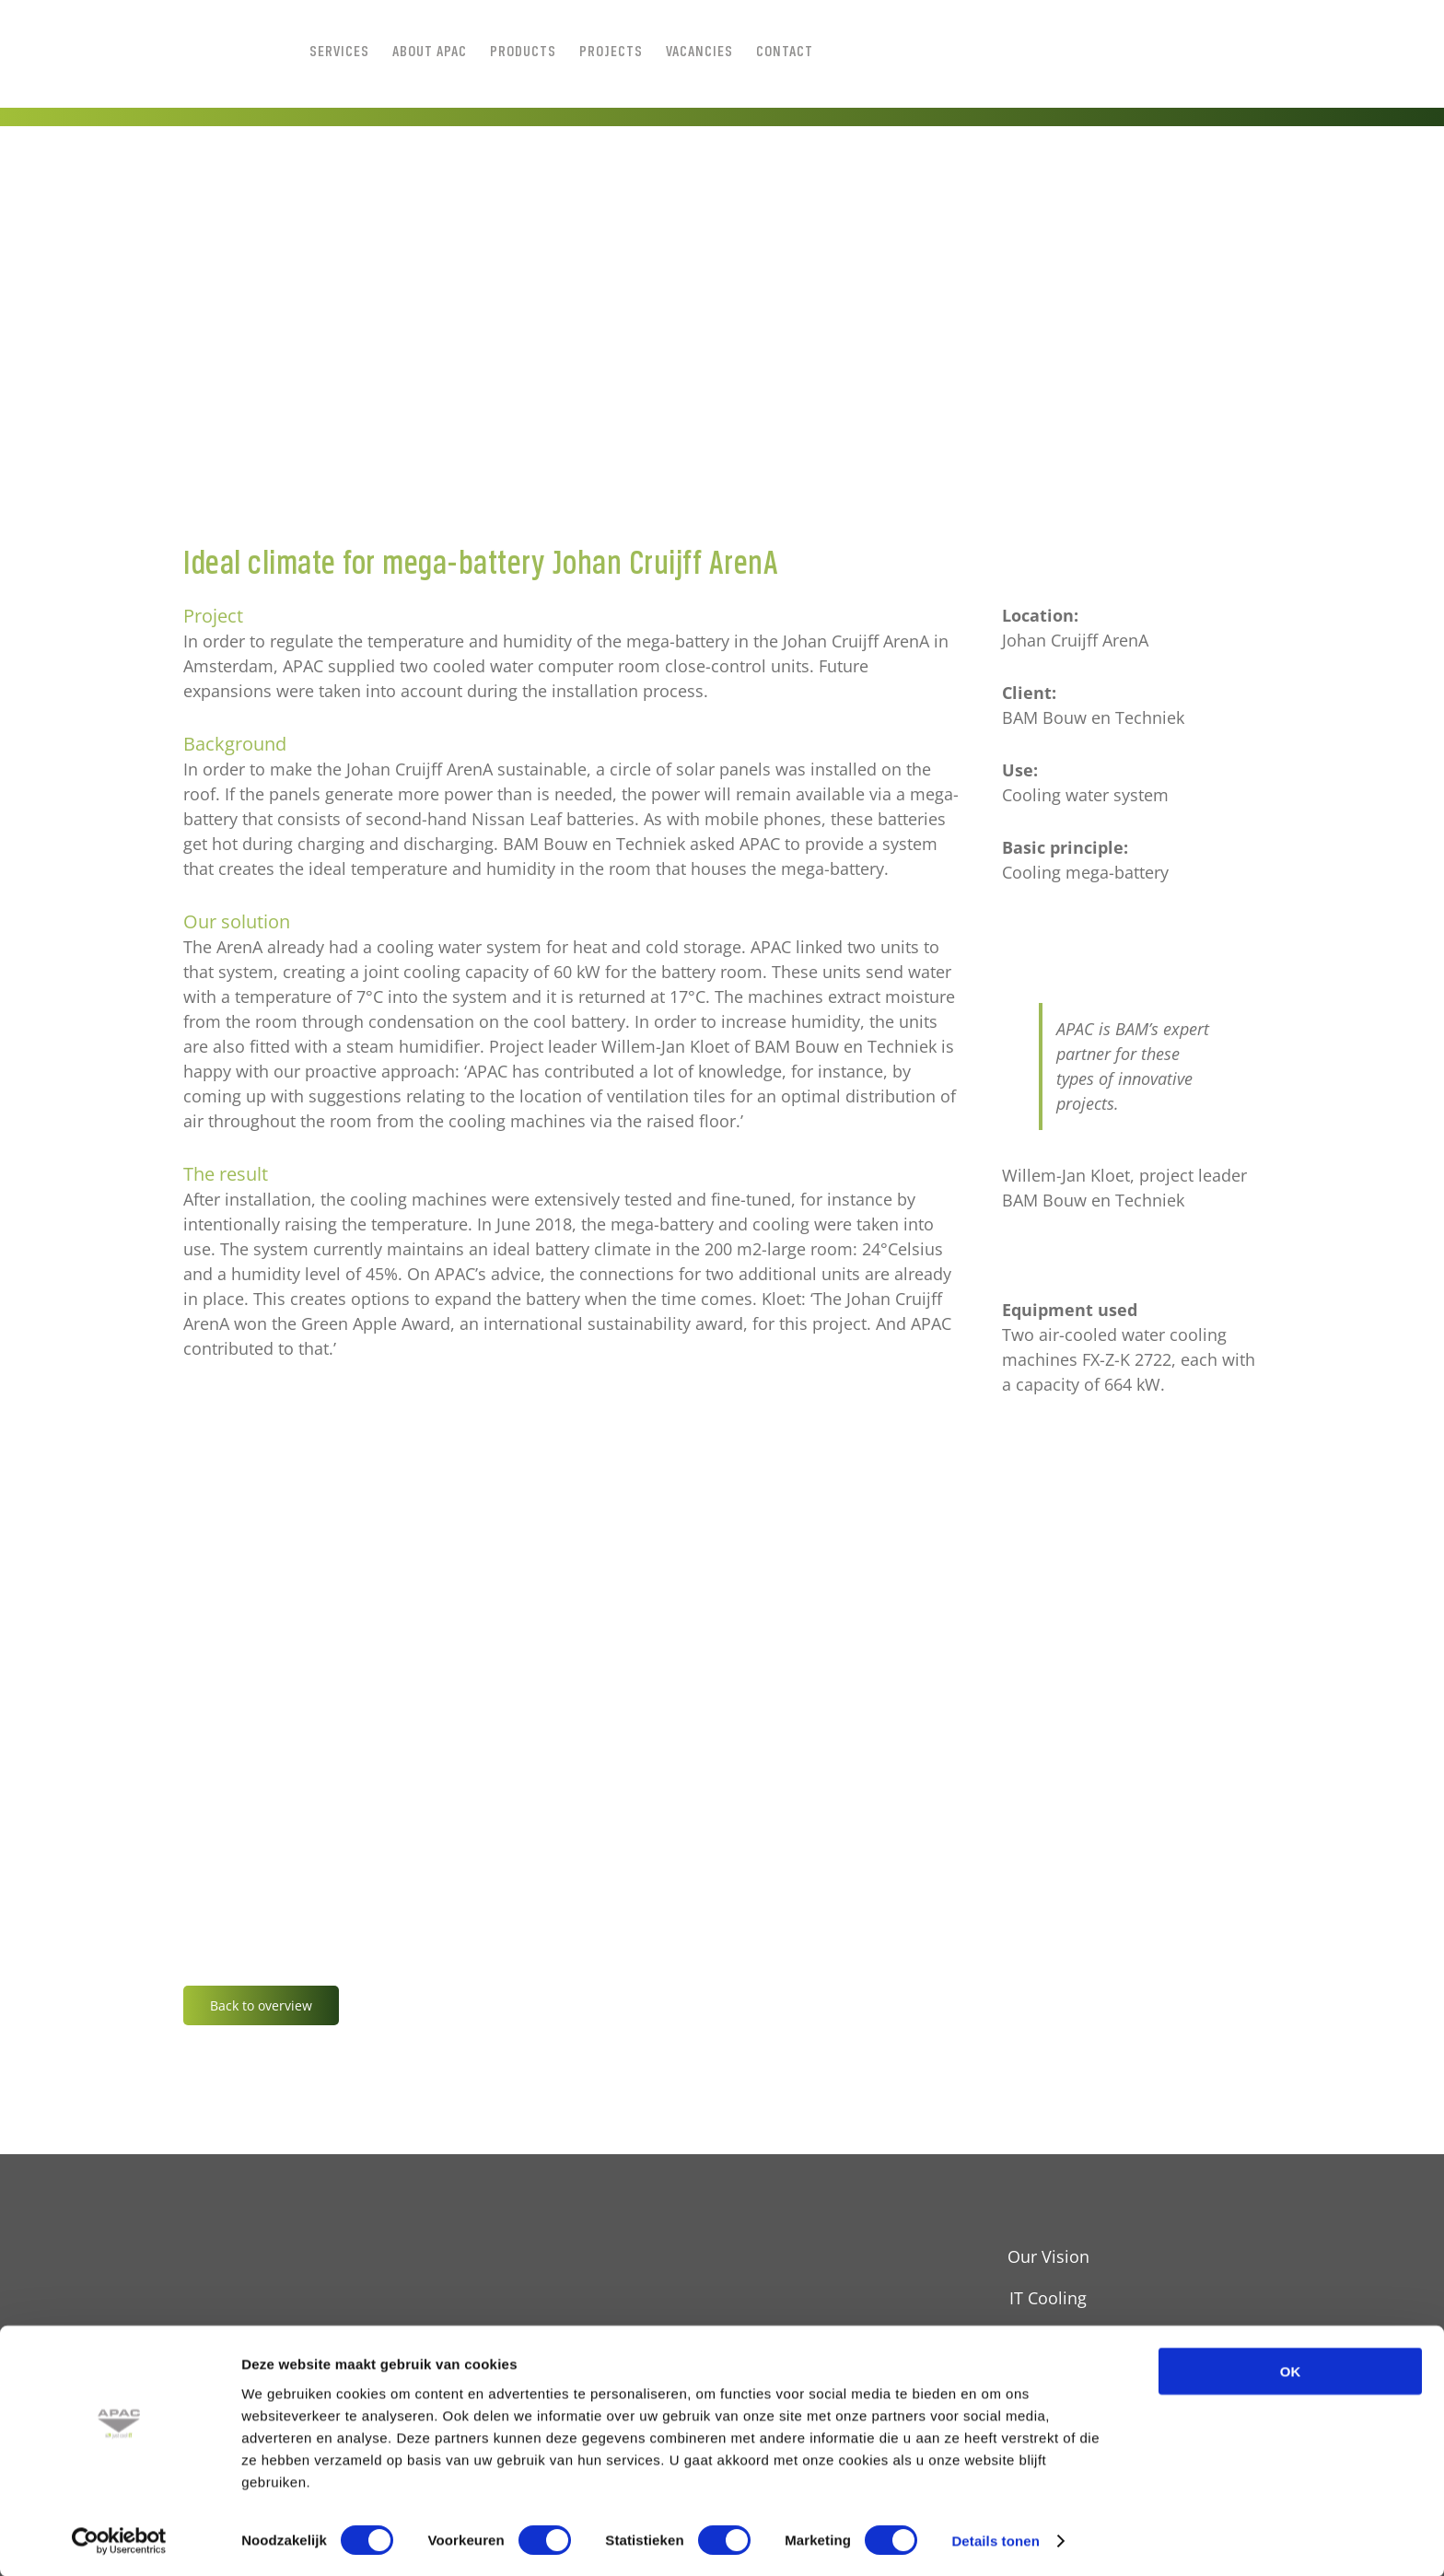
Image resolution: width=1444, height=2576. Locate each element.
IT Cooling (1048, 2298)
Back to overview (261, 2005)
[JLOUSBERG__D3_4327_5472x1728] (722, 370)
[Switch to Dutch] (974, 50)
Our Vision (1048, 2256)
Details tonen (995, 2539)
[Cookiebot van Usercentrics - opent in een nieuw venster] (119, 2540)
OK (1290, 2370)
